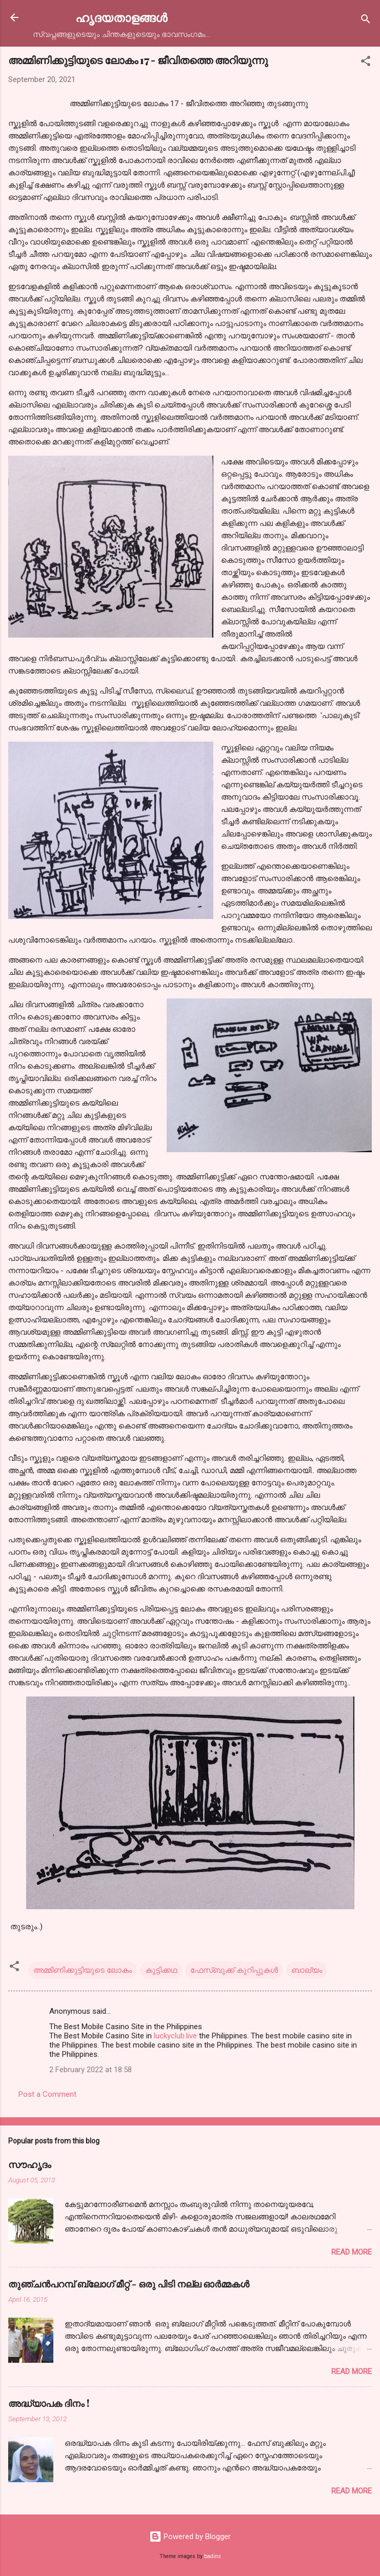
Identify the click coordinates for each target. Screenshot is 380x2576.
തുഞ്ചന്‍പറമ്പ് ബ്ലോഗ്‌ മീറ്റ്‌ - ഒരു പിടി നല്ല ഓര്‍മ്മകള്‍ (128, 2284)
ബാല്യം (306, 1970)
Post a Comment (47, 2094)
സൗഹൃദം (29, 2164)
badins (212, 2556)
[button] (365, 63)
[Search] (365, 20)
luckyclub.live (175, 2035)
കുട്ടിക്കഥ (161, 1970)
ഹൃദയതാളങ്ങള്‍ (121, 17)
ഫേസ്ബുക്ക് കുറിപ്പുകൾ (234, 1970)
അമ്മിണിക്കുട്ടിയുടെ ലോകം (82, 1970)
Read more (351, 2252)
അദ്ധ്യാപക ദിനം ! (48, 2403)
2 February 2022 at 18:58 (90, 2069)
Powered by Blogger (190, 2536)
